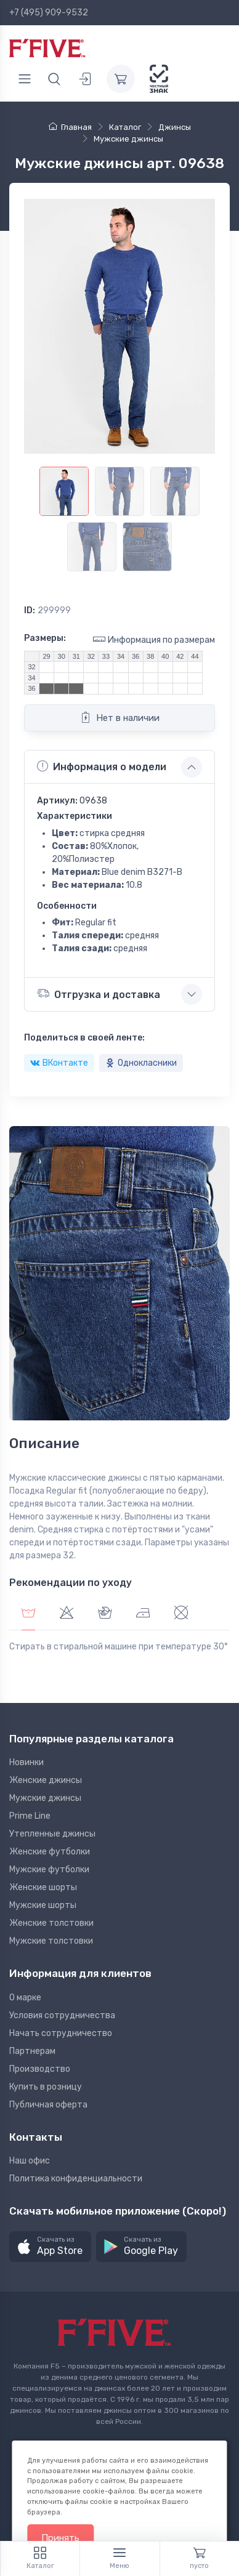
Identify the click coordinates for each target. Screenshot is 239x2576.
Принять (60, 2537)
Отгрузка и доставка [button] (98, 993)
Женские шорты (43, 1887)
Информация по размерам (154, 639)
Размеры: (45, 638)
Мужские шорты (42, 1905)
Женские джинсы (45, 1780)
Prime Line (30, 1816)
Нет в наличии (120, 717)
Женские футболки (49, 1851)
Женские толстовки (51, 1923)
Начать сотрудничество (60, 2033)
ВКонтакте (59, 1063)
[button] (50, 2247)
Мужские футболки (49, 1869)
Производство (39, 2069)
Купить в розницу (45, 2087)
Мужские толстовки (51, 1941)
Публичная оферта (48, 2104)
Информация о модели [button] (101, 766)
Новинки (26, 1762)
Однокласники (141, 1063)
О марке (25, 1997)
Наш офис (29, 2160)
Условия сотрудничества (62, 2015)
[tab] (66, 1614)
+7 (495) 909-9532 (48, 12)
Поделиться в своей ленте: (84, 1037)
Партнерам (32, 2051)
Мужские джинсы (45, 1798)
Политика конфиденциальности (75, 2178)
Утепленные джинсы (52, 1834)
